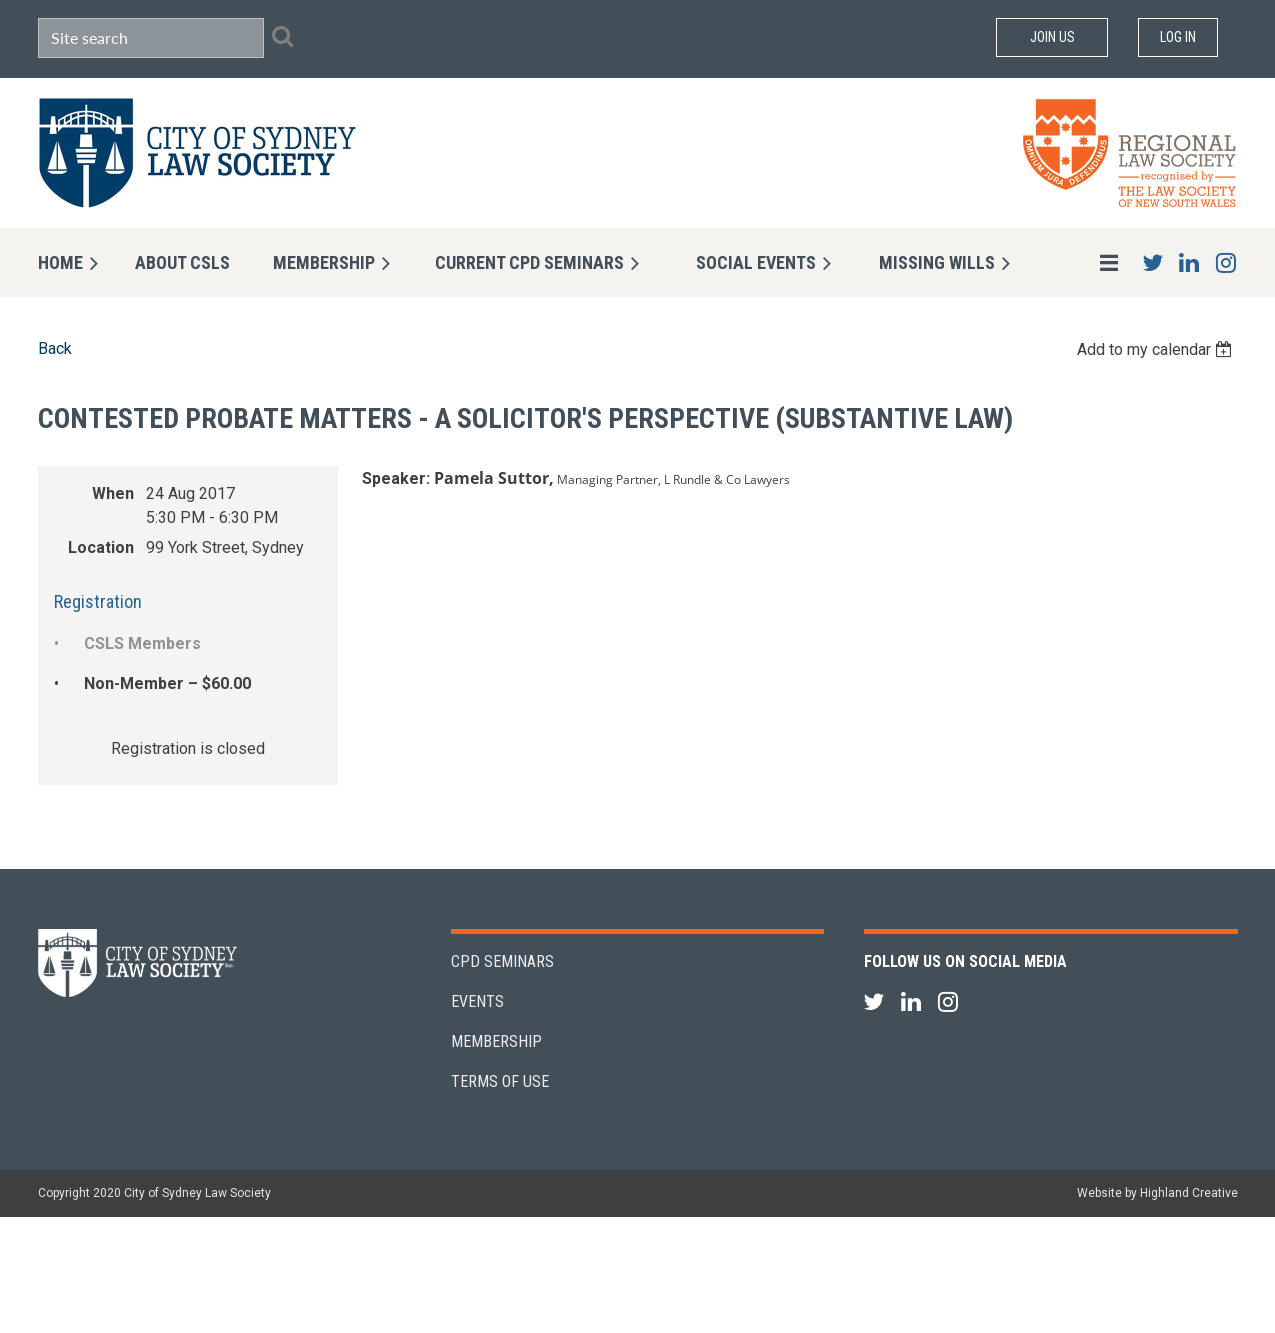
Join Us (1052, 37)
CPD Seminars (502, 961)
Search (283, 36)
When (113, 493)
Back (55, 348)
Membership (496, 1041)
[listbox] (1157, 349)
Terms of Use (500, 1081)
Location (101, 547)
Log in (1178, 37)
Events (477, 1001)
